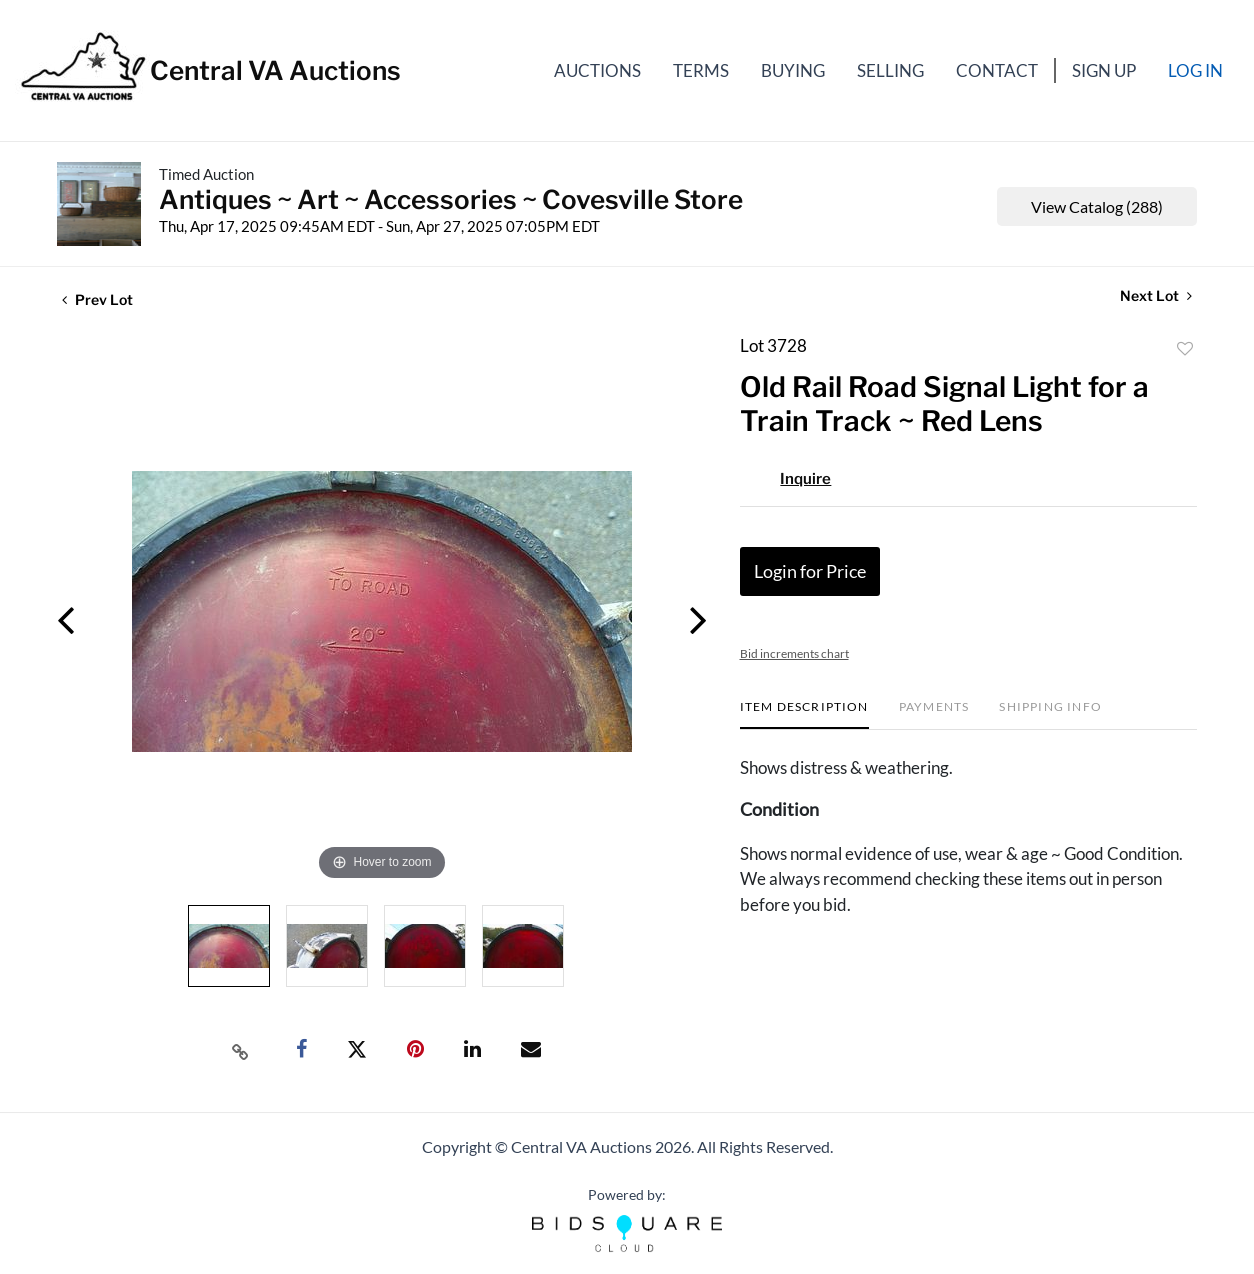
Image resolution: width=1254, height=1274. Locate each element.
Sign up (1104, 70)
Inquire (805, 479)
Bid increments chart (794, 653)
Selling (890, 70)
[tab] (804, 714)
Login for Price (810, 571)
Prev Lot (97, 299)
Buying (793, 70)
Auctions (597, 70)
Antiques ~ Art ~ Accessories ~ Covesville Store (451, 199)
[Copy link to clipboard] (241, 1050)
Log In (1195, 70)
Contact (997, 70)
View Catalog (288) (1097, 206)
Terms (701, 70)
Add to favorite (1185, 349)
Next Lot (1156, 295)
